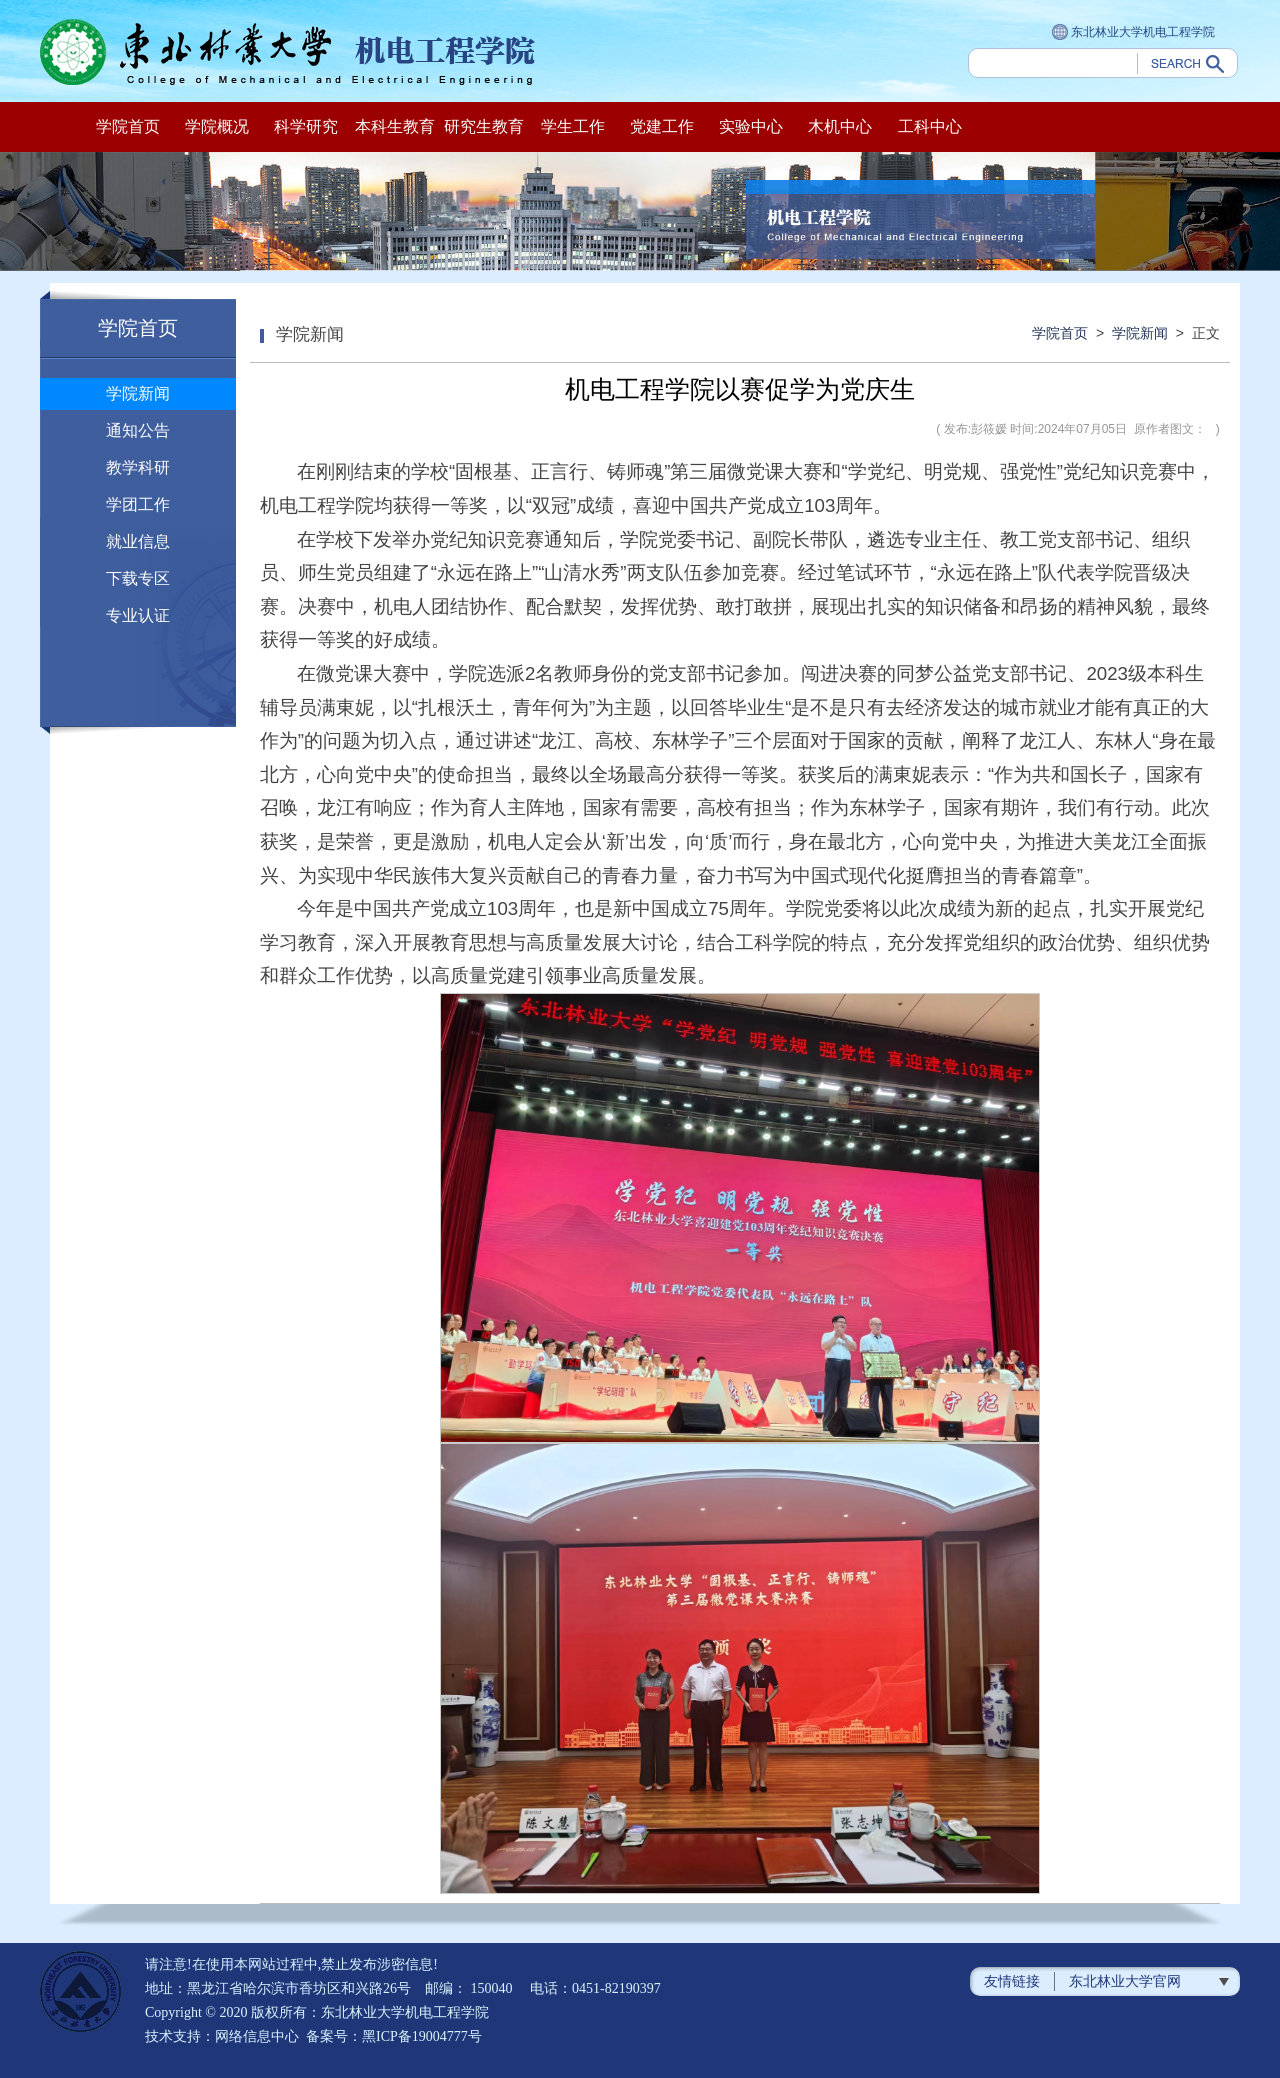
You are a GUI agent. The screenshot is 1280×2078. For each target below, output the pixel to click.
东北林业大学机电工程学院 (1133, 33)
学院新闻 (138, 393)
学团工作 (138, 504)
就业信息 (138, 541)
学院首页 (128, 126)
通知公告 (138, 430)
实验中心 (751, 126)
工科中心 (930, 126)
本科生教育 (395, 126)
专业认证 (138, 615)
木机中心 (840, 126)
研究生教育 (484, 126)
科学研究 (306, 126)
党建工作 (662, 126)
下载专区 (138, 578)
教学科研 (138, 467)
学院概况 (217, 126)
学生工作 (573, 126)
